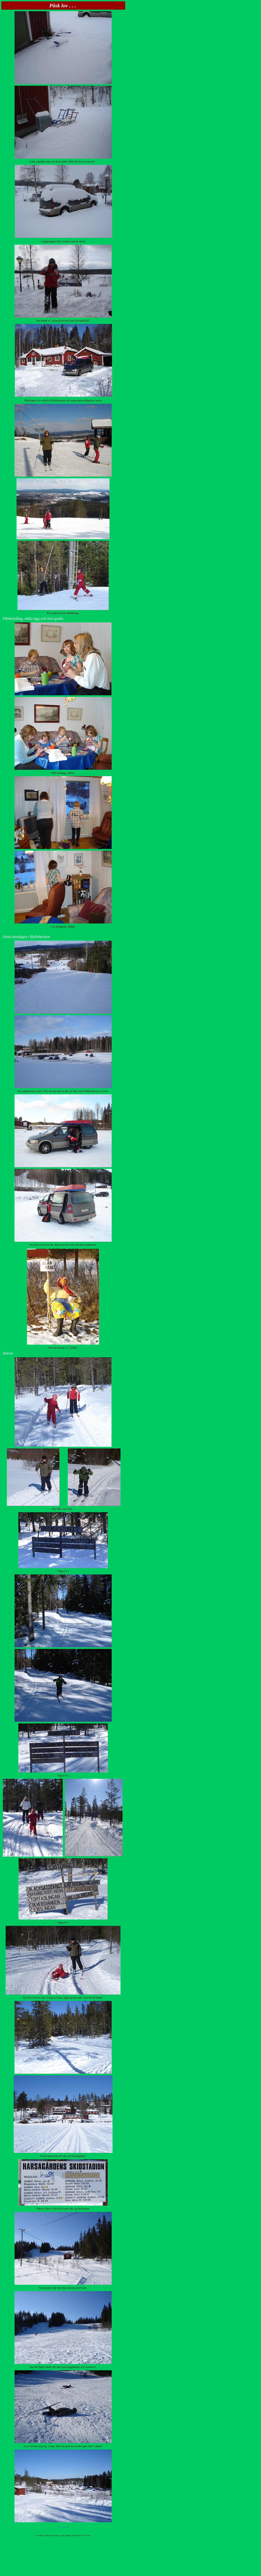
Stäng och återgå (63, 2527)
